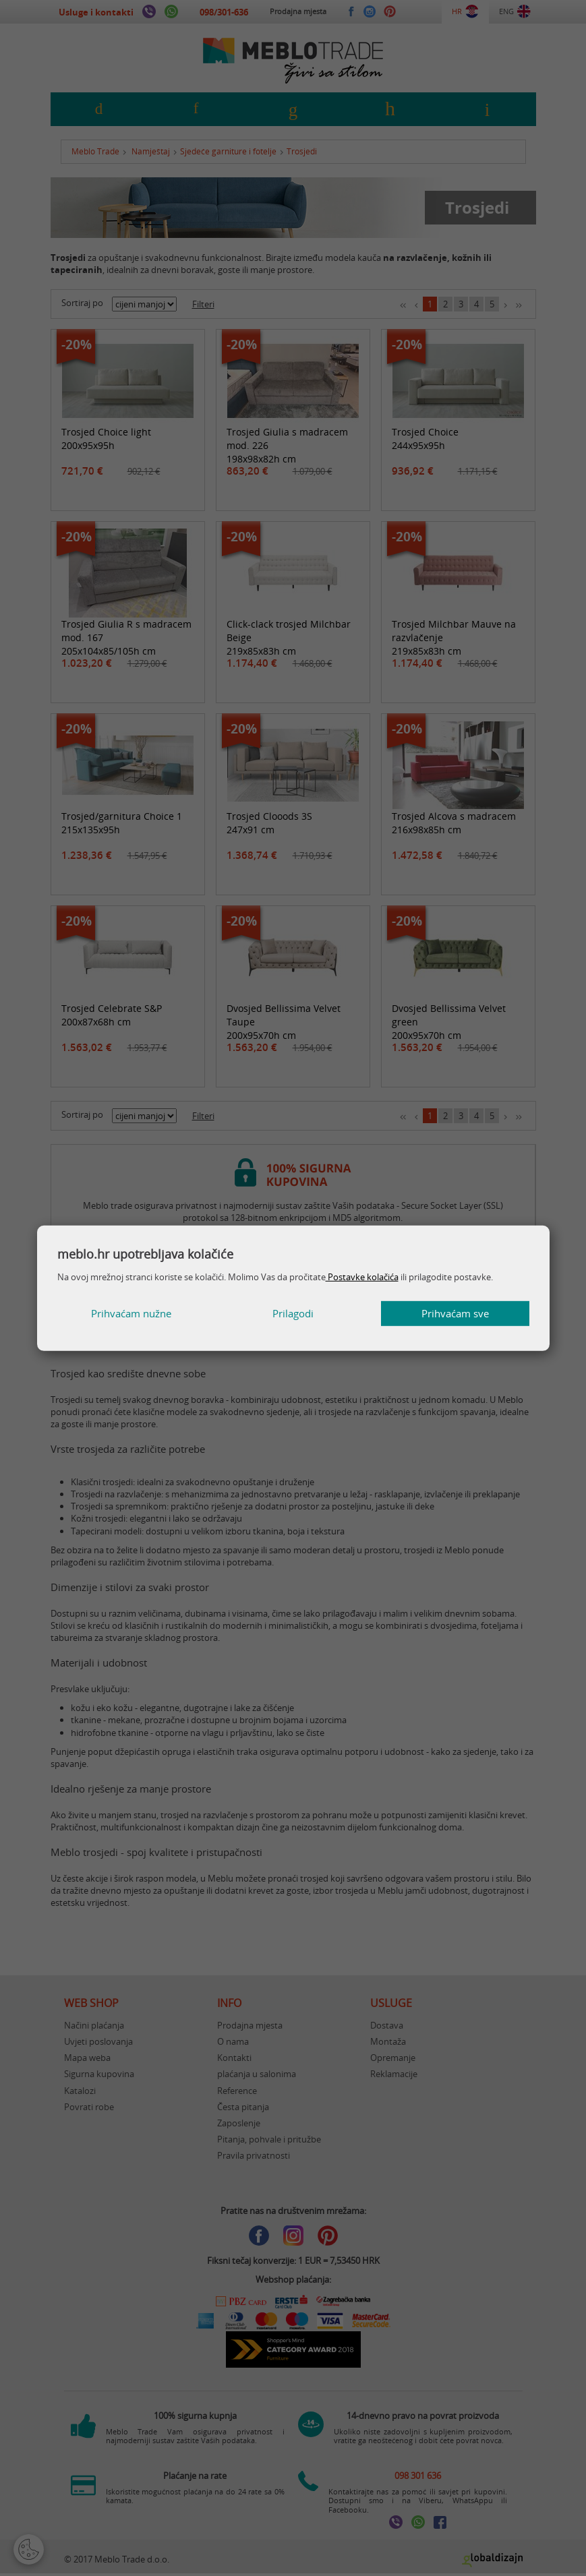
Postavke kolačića (362, 1277)
